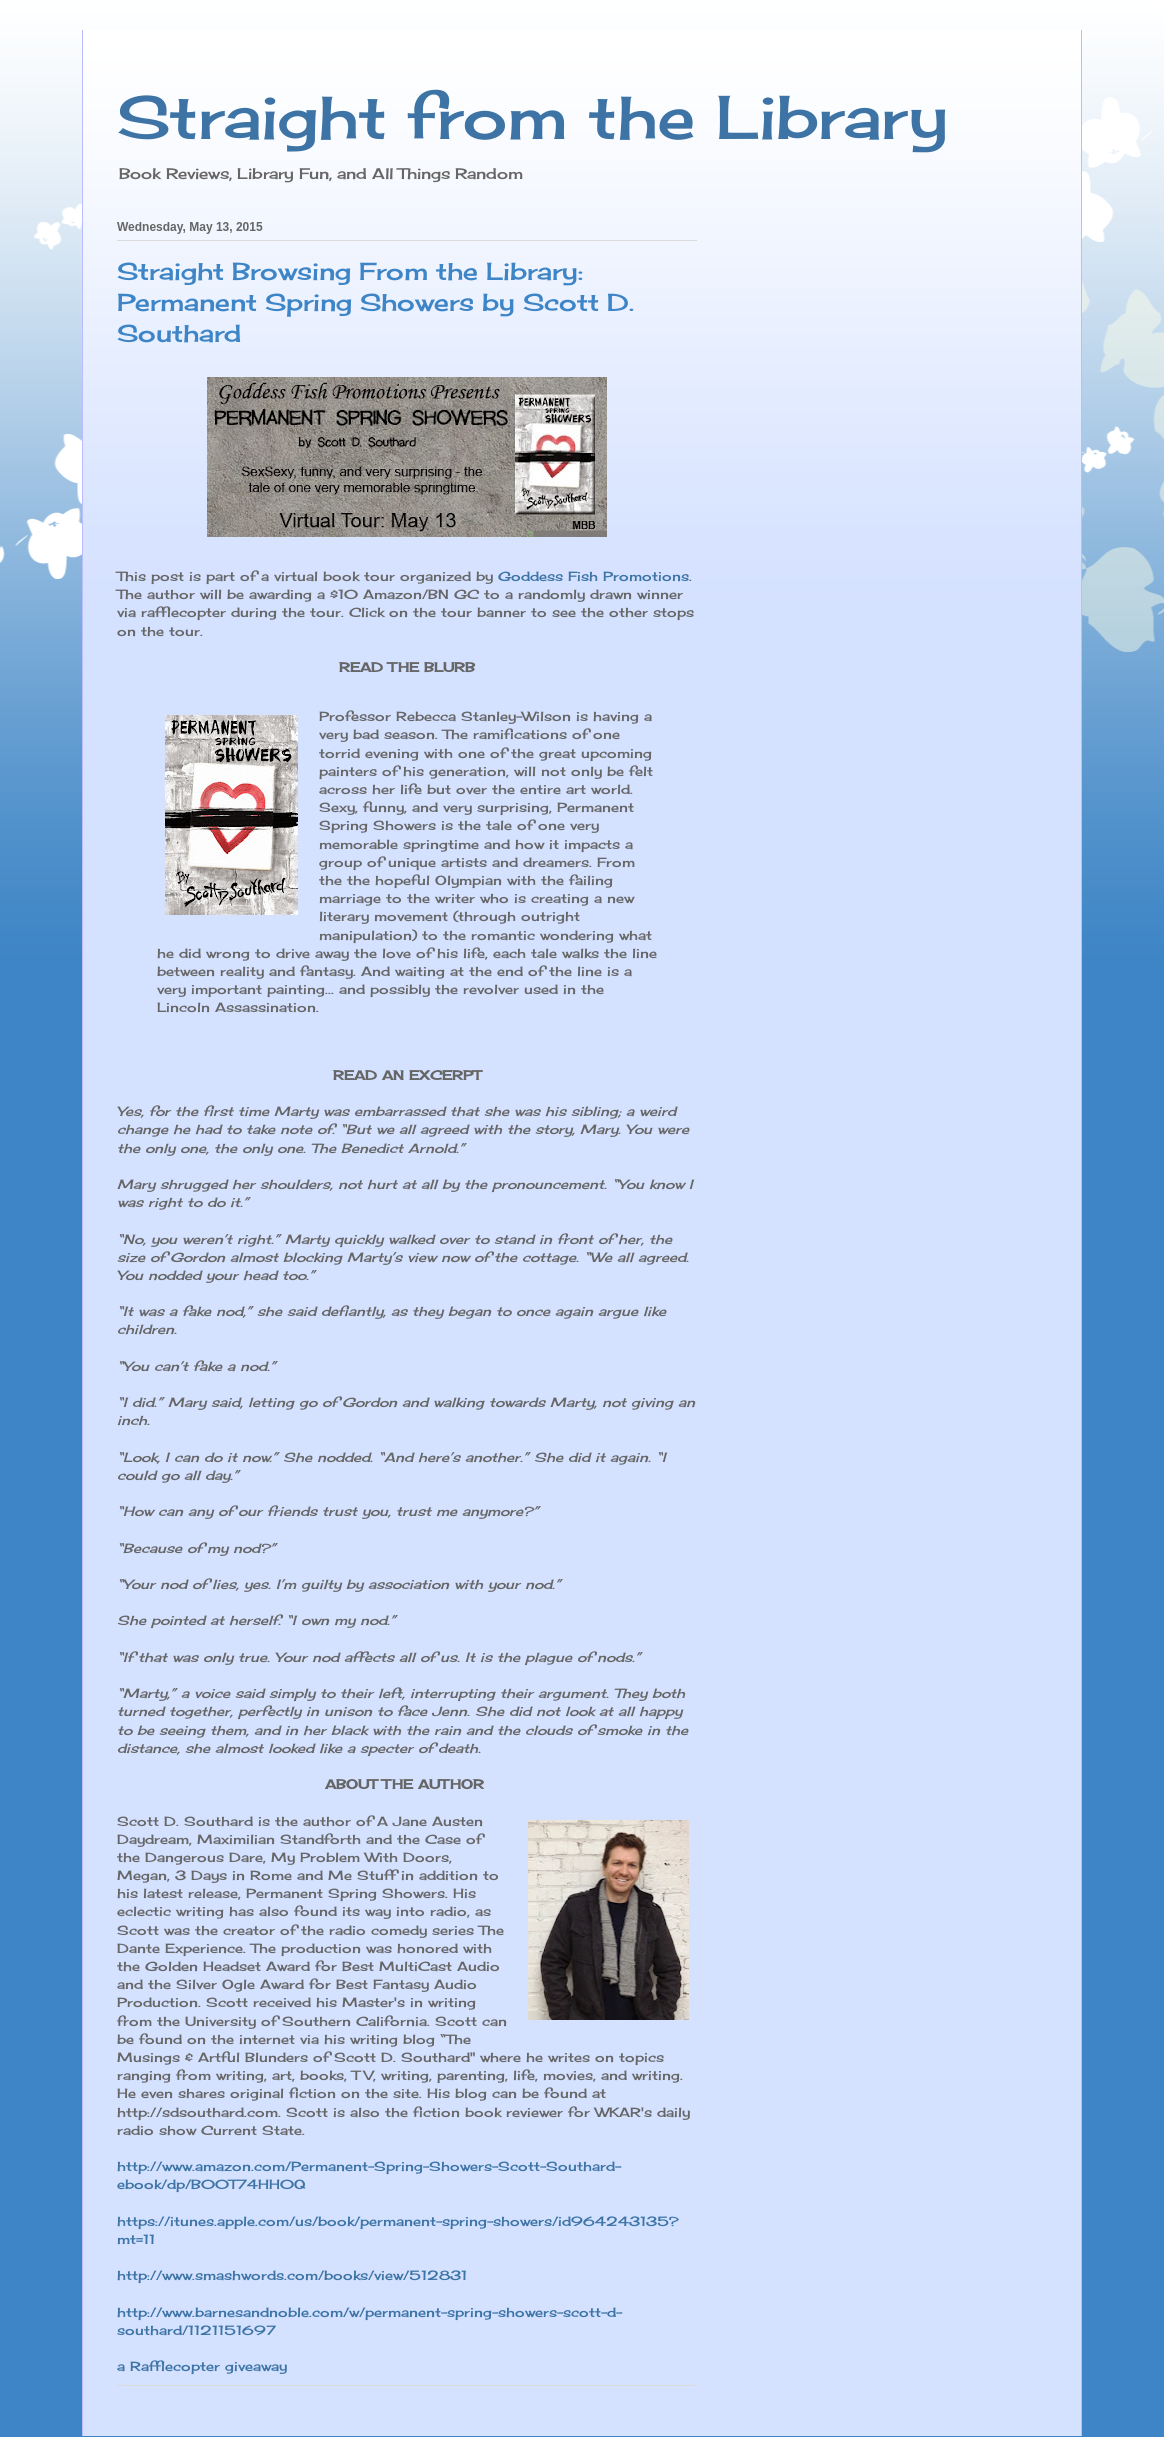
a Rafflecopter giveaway (202, 2366)
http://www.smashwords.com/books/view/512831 (292, 2275)
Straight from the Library (532, 116)
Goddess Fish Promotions (593, 576)
